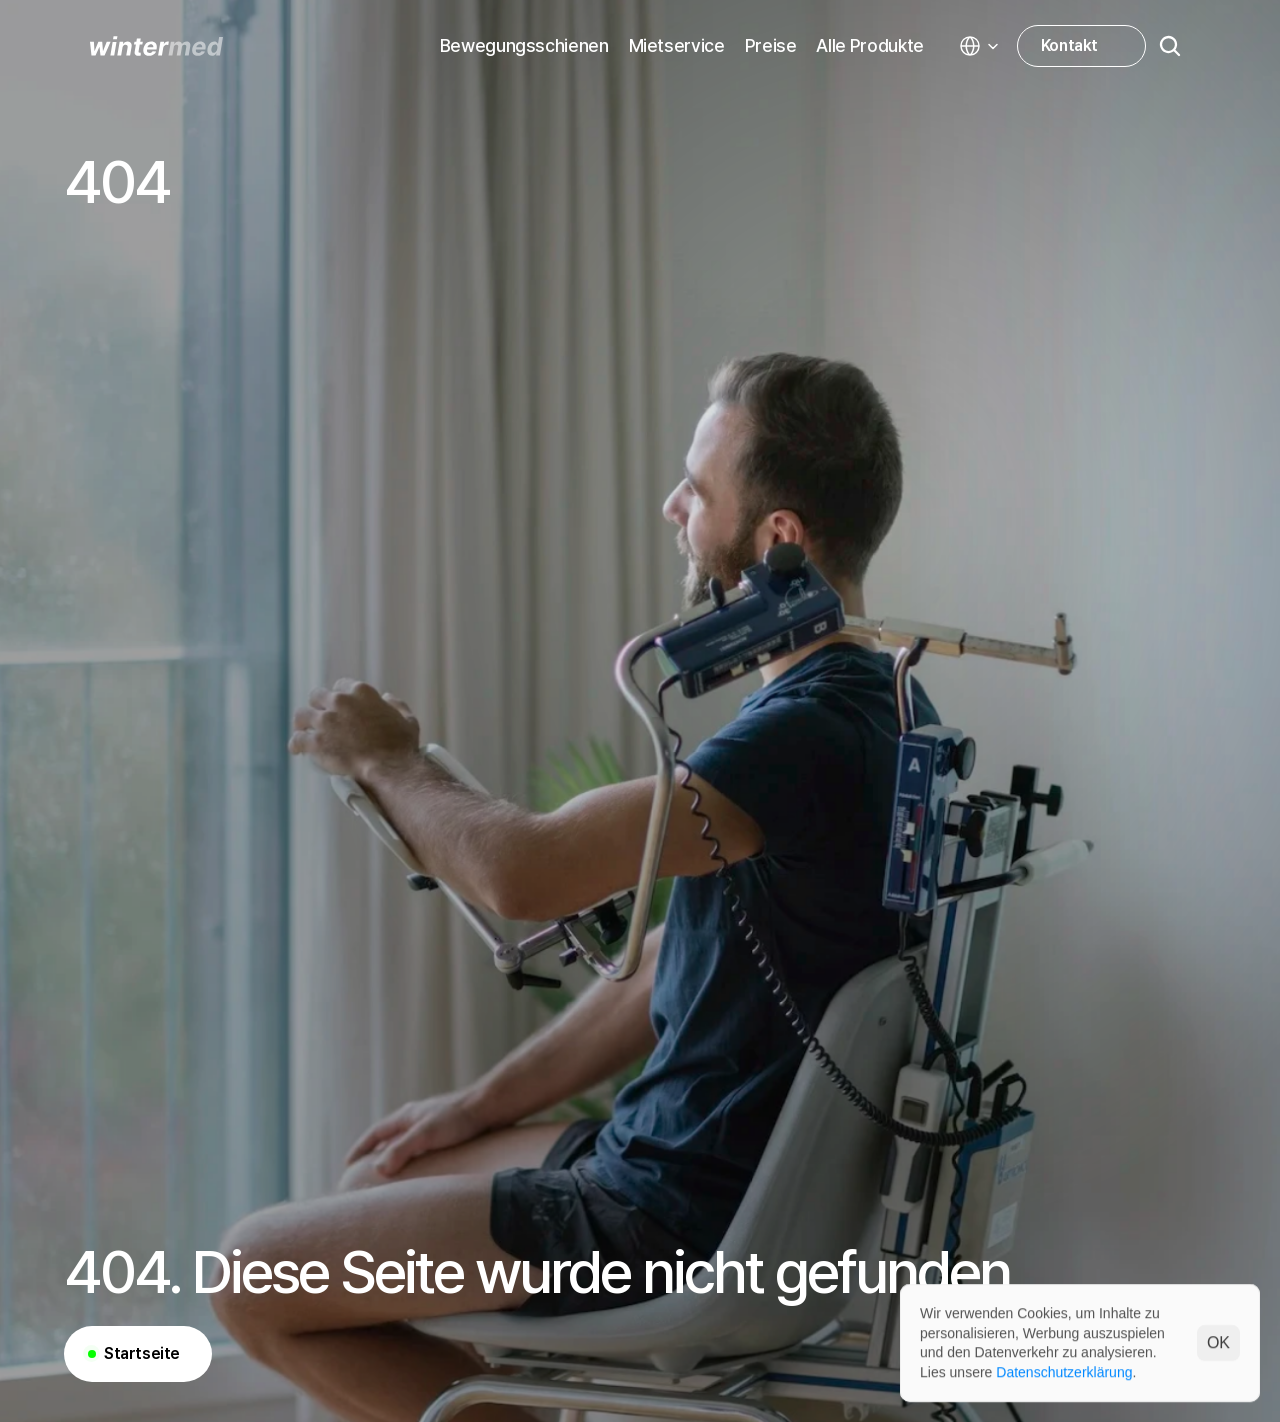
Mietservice (677, 45)
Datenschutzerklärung (1064, 1371)
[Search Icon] (1170, 46)
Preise (771, 45)
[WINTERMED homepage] (156, 46)
